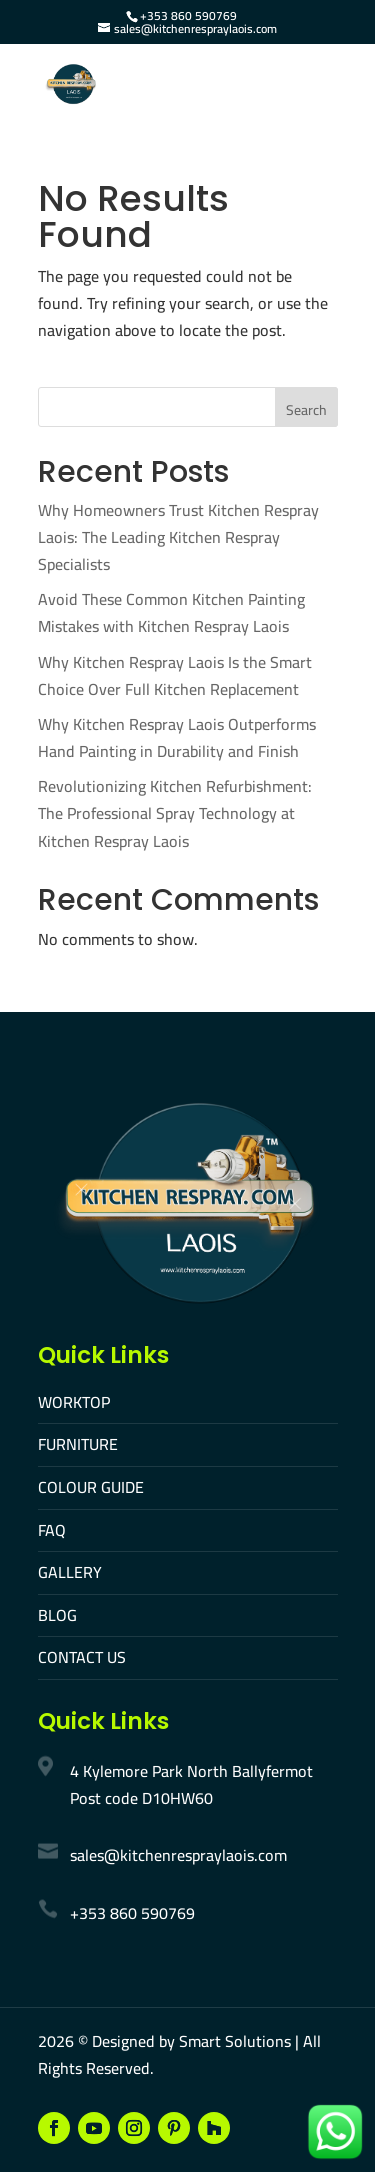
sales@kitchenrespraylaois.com (178, 1855)
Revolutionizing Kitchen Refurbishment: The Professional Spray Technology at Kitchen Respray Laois (175, 813)
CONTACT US (82, 1657)
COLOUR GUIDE (91, 1487)
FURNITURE (78, 1444)
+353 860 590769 (188, 15)
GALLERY (70, 1572)
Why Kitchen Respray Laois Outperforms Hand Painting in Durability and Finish (177, 737)
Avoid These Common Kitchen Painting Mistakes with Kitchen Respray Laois (171, 612)
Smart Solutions (235, 2041)
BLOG (57, 1615)
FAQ (52, 1530)
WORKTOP (74, 1402)
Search (306, 410)
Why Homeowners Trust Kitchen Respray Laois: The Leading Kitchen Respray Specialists (178, 537)
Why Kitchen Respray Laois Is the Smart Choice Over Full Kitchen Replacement (175, 675)
